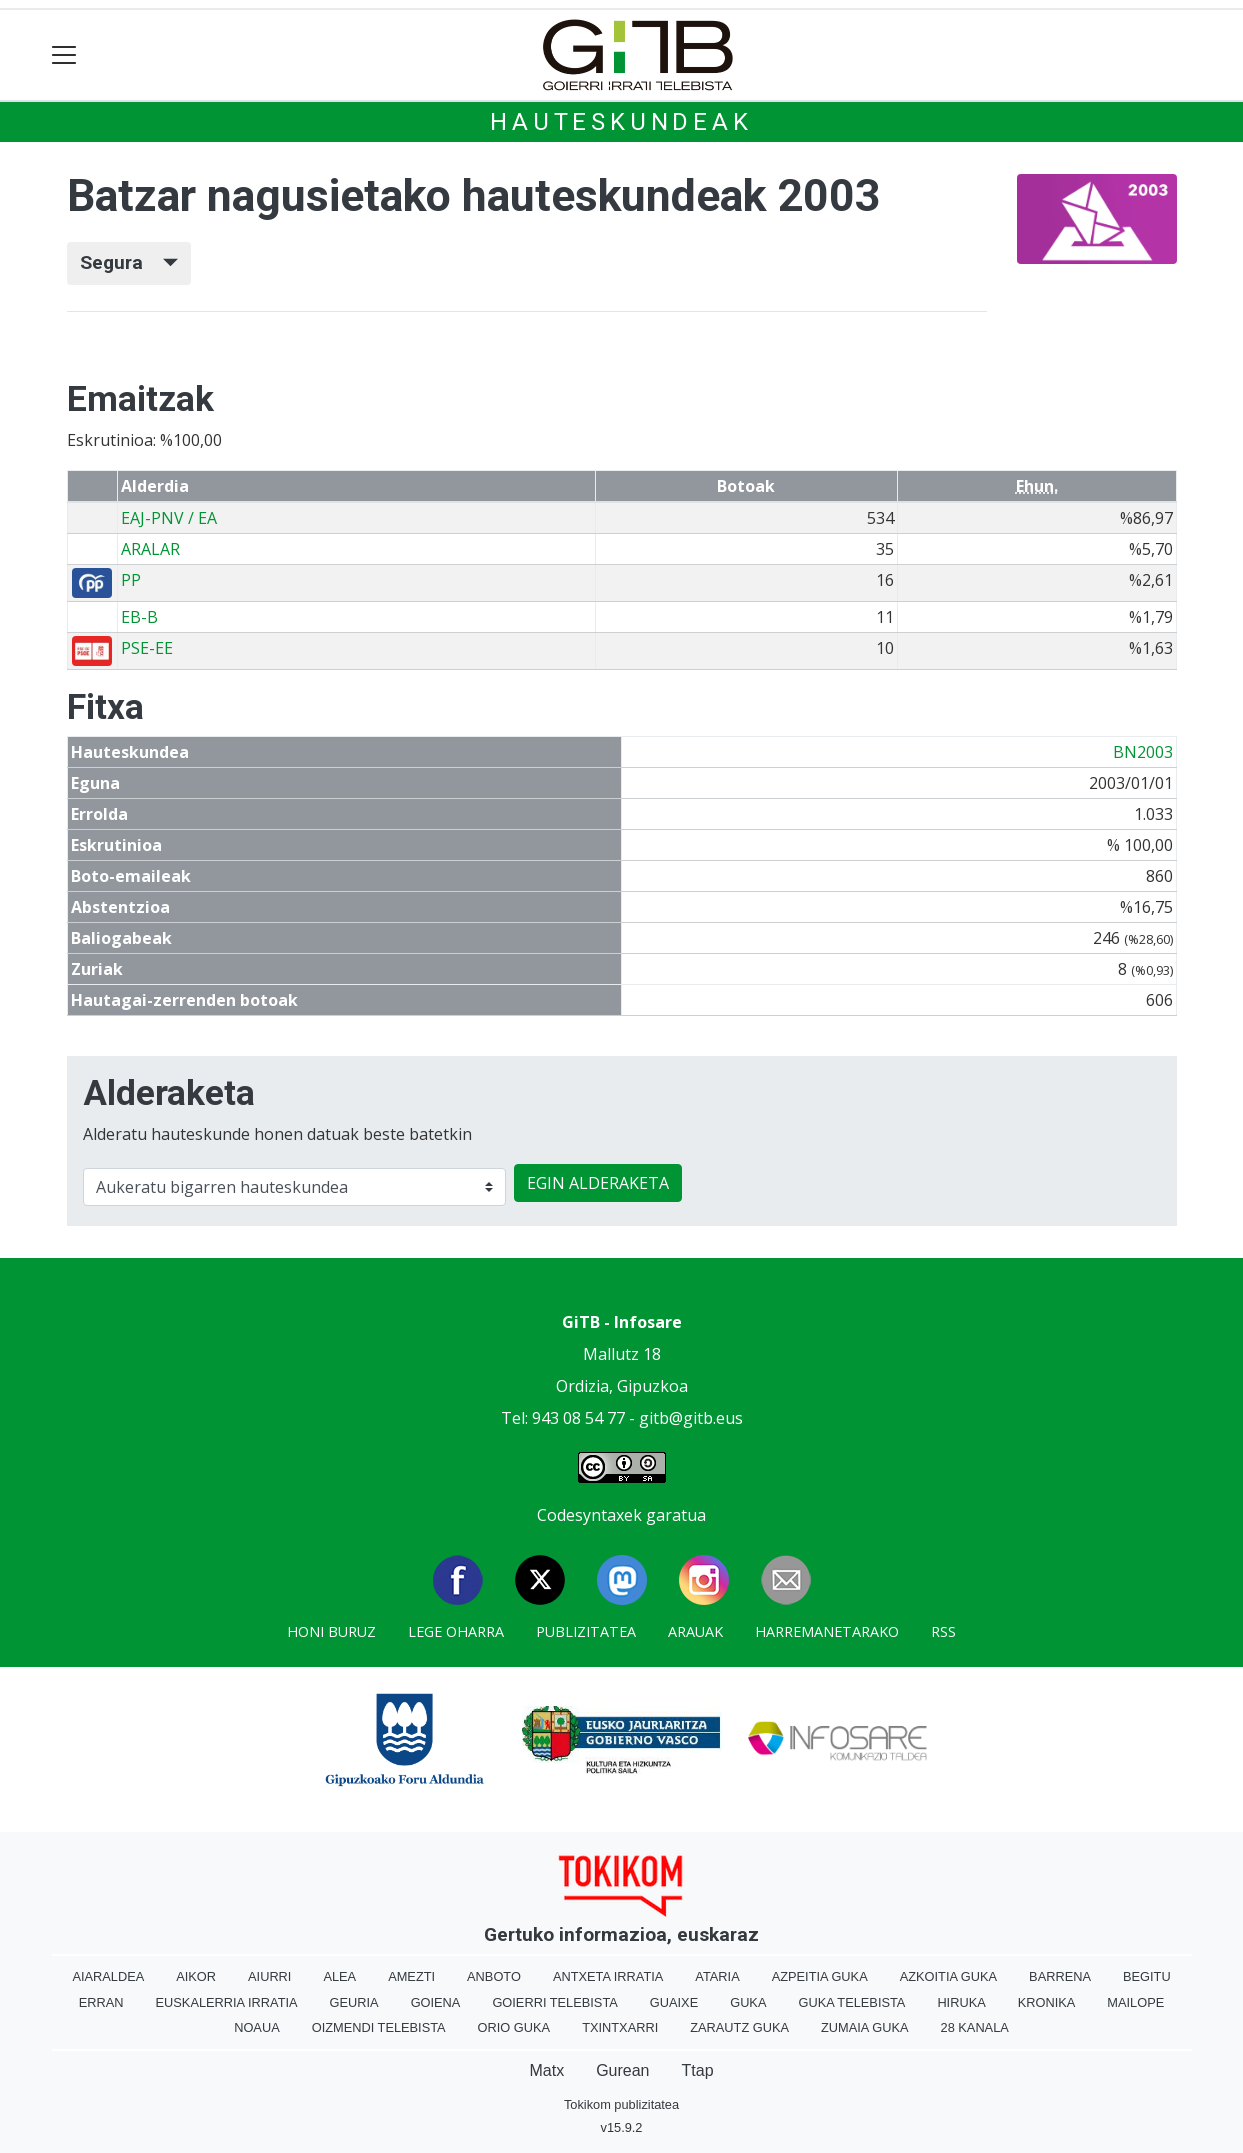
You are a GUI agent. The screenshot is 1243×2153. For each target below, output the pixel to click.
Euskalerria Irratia (227, 2002)
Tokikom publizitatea (621, 2104)
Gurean (622, 2070)
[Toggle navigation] (64, 55)
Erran (101, 2002)
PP (131, 580)
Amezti (411, 1976)
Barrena (1060, 1976)
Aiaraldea (108, 1976)
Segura (129, 262)
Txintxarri (620, 2027)
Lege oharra (456, 1631)
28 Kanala (975, 2027)
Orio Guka (514, 2027)
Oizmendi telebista (379, 2027)
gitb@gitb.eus (691, 1418)
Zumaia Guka (864, 2027)
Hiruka (961, 2002)
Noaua (257, 2027)
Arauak (695, 1631)
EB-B (139, 617)
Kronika (1047, 2002)
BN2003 (1143, 752)
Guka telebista (851, 2002)
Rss (943, 1631)
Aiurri (269, 1976)
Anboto (494, 1976)
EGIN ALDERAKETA (598, 1183)
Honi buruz (331, 1631)
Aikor (196, 1976)
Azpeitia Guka (820, 1976)
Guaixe (674, 2002)
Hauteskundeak (621, 122)
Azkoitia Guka (948, 1976)
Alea (339, 1976)
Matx (546, 2070)
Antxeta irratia (608, 1976)
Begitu (1147, 1976)
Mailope (1135, 2002)
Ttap (698, 2070)
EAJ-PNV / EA (169, 518)
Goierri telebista (554, 2002)
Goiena (436, 2002)
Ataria (717, 1976)
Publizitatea (586, 1631)
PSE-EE (147, 648)
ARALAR (150, 549)
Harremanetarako (827, 1631)
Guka (748, 2002)
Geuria (354, 2002)
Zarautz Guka (739, 2027)
